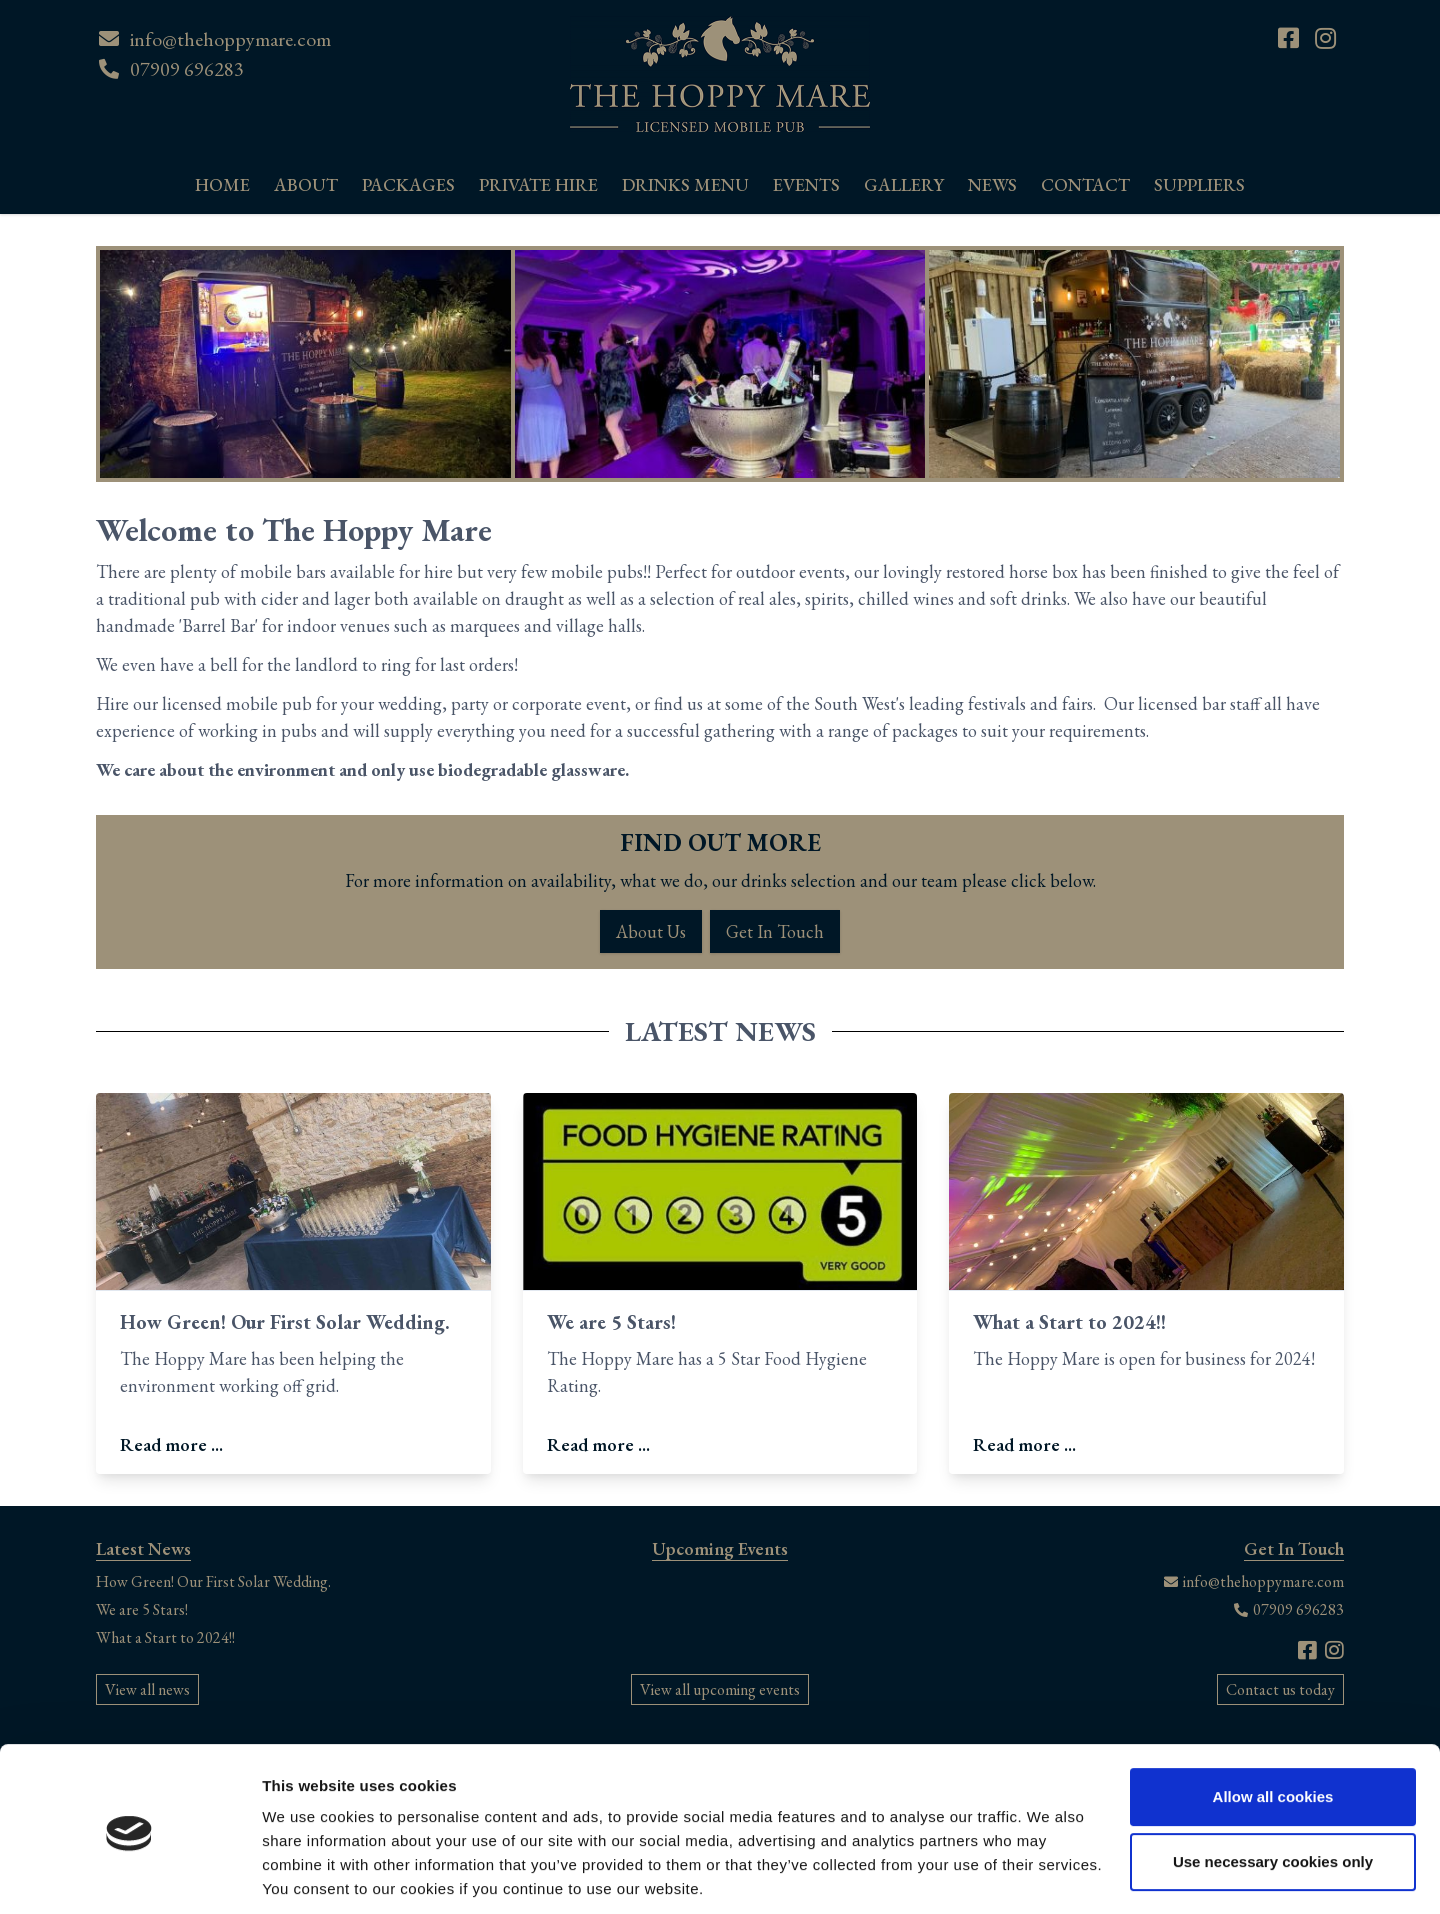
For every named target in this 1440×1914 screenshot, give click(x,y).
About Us (651, 931)
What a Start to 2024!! (1069, 1322)
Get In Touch (775, 931)
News (992, 184)
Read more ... (171, 1444)
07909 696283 (187, 69)
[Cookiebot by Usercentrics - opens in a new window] (129, 1875)
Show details (308, 1874)
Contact (1085, 184)
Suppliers (1199, 184)
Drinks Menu (685, 184)
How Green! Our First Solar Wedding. (285, 1322)
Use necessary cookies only (1273, 1792)
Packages (408, 184)
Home (222, 184)
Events (806, 184)
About (306, 184)
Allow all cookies (1273, 1727)
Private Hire (538, 184)
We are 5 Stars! (611, 1322)
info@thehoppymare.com (230, 39)
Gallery (904, 184)
